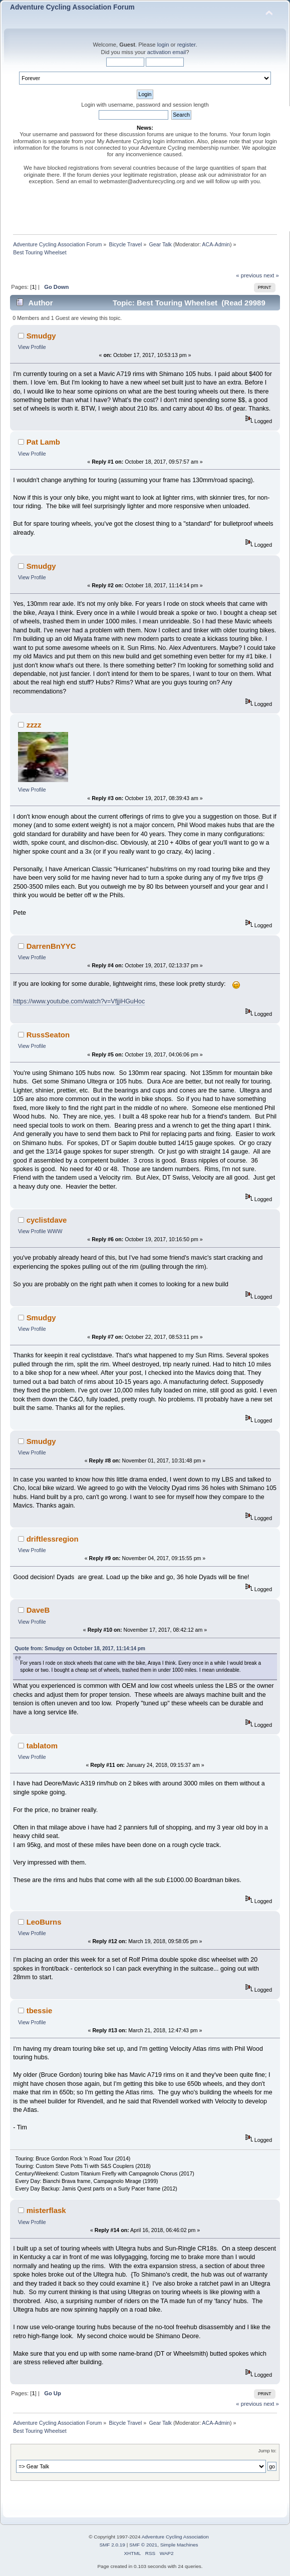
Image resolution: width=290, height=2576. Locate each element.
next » (271, 275)
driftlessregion (53, 1539)
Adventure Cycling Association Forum (72, 7)
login (163, 45)
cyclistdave (47, 1220)
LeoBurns (44, 1922)
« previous (249, 275)
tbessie (40, 2010)
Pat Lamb (43, 442)
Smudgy (41, 335)
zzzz (34, 724)
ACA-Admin (216, 244)
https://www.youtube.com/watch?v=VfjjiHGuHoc (79, 1001)
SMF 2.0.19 (112, 2544)
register (186, 45)
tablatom (42, 1745)
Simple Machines (179, 2544)
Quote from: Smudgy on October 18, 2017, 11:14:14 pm (80, 1648)
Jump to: (267, 2450)
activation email (166, 52)
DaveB (38, 1610)
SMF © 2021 (143, 2544)
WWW (55, 1231)
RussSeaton (48, 1034)
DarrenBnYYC (51, 946)
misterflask (46, 2210)
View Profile (32, 347)
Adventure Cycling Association (175, 2536)
